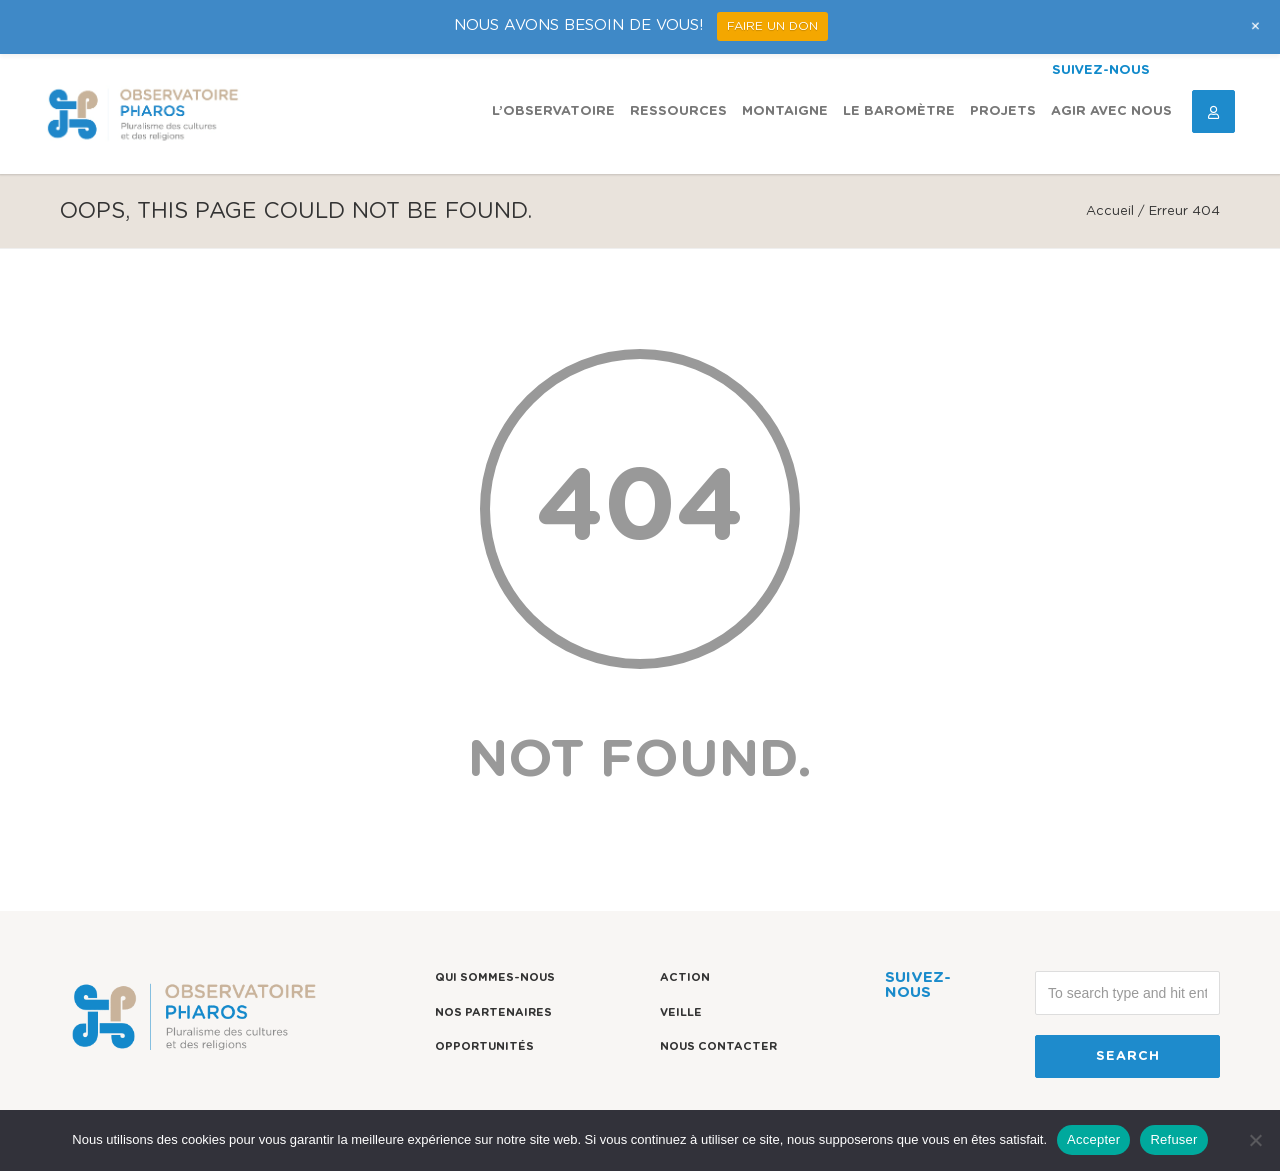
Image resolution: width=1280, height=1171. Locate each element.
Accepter (1093, 1139)
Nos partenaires (493, 1012)
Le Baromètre (899, 111)
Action (685, 977)
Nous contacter (718, 1046)
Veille (681, 1012)
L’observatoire (553, 111)
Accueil (1110, 211)
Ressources (678, 111)
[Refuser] (1255, 1140)
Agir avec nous (1111, 111)
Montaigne (785, 111)
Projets (1003, 111)
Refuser (1173, 1139)
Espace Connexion (1206, 112)
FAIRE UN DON (772, 26)
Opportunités (484, 1046)
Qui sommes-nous (495, 977)
